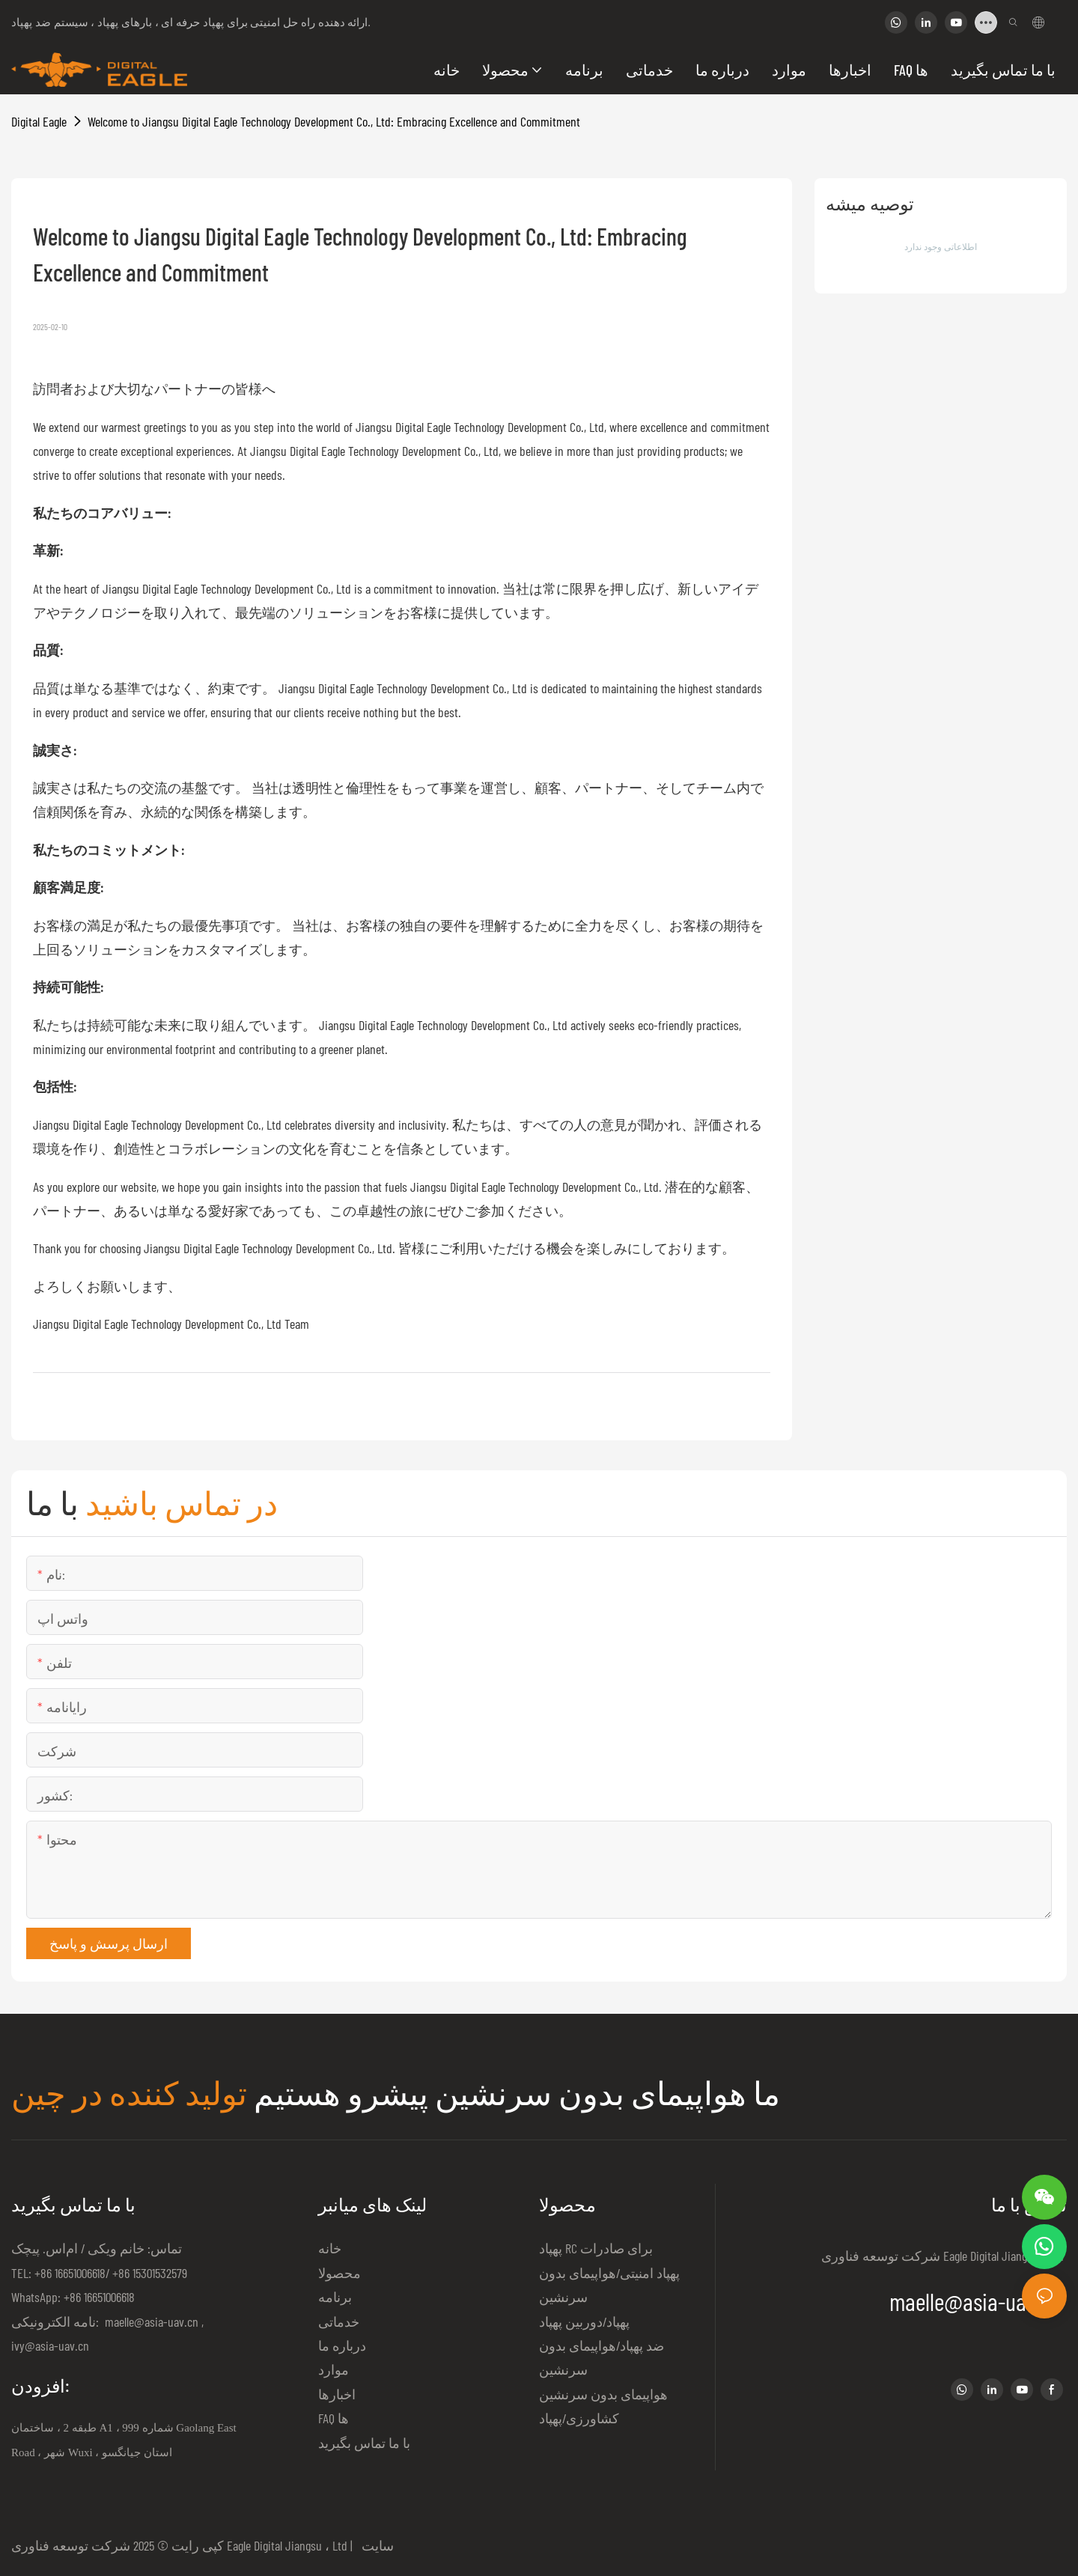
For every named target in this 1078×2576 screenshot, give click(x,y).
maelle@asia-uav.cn (150, 2321)
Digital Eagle (39, 121)
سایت (375, 2545)
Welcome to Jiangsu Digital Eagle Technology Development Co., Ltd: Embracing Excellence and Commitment (334, 121)
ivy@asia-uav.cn (50, 2345)
